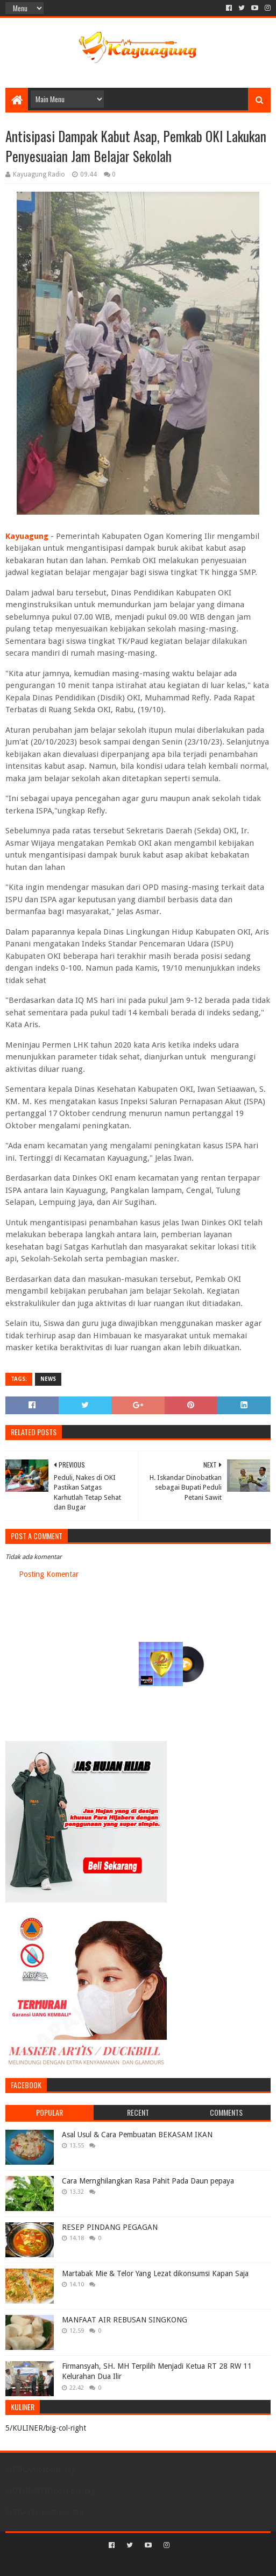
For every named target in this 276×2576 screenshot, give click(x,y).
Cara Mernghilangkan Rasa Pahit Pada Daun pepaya (148, 2181)
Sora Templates (122, 2563)
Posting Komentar (49, 1574)
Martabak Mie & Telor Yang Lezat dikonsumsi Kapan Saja (155, 2273)
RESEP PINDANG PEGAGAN (110, 2227)
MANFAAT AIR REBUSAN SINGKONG (124, 2319)
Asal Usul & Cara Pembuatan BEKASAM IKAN (137, 2134)
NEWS (48, 1379)
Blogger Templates (184, 2563)
